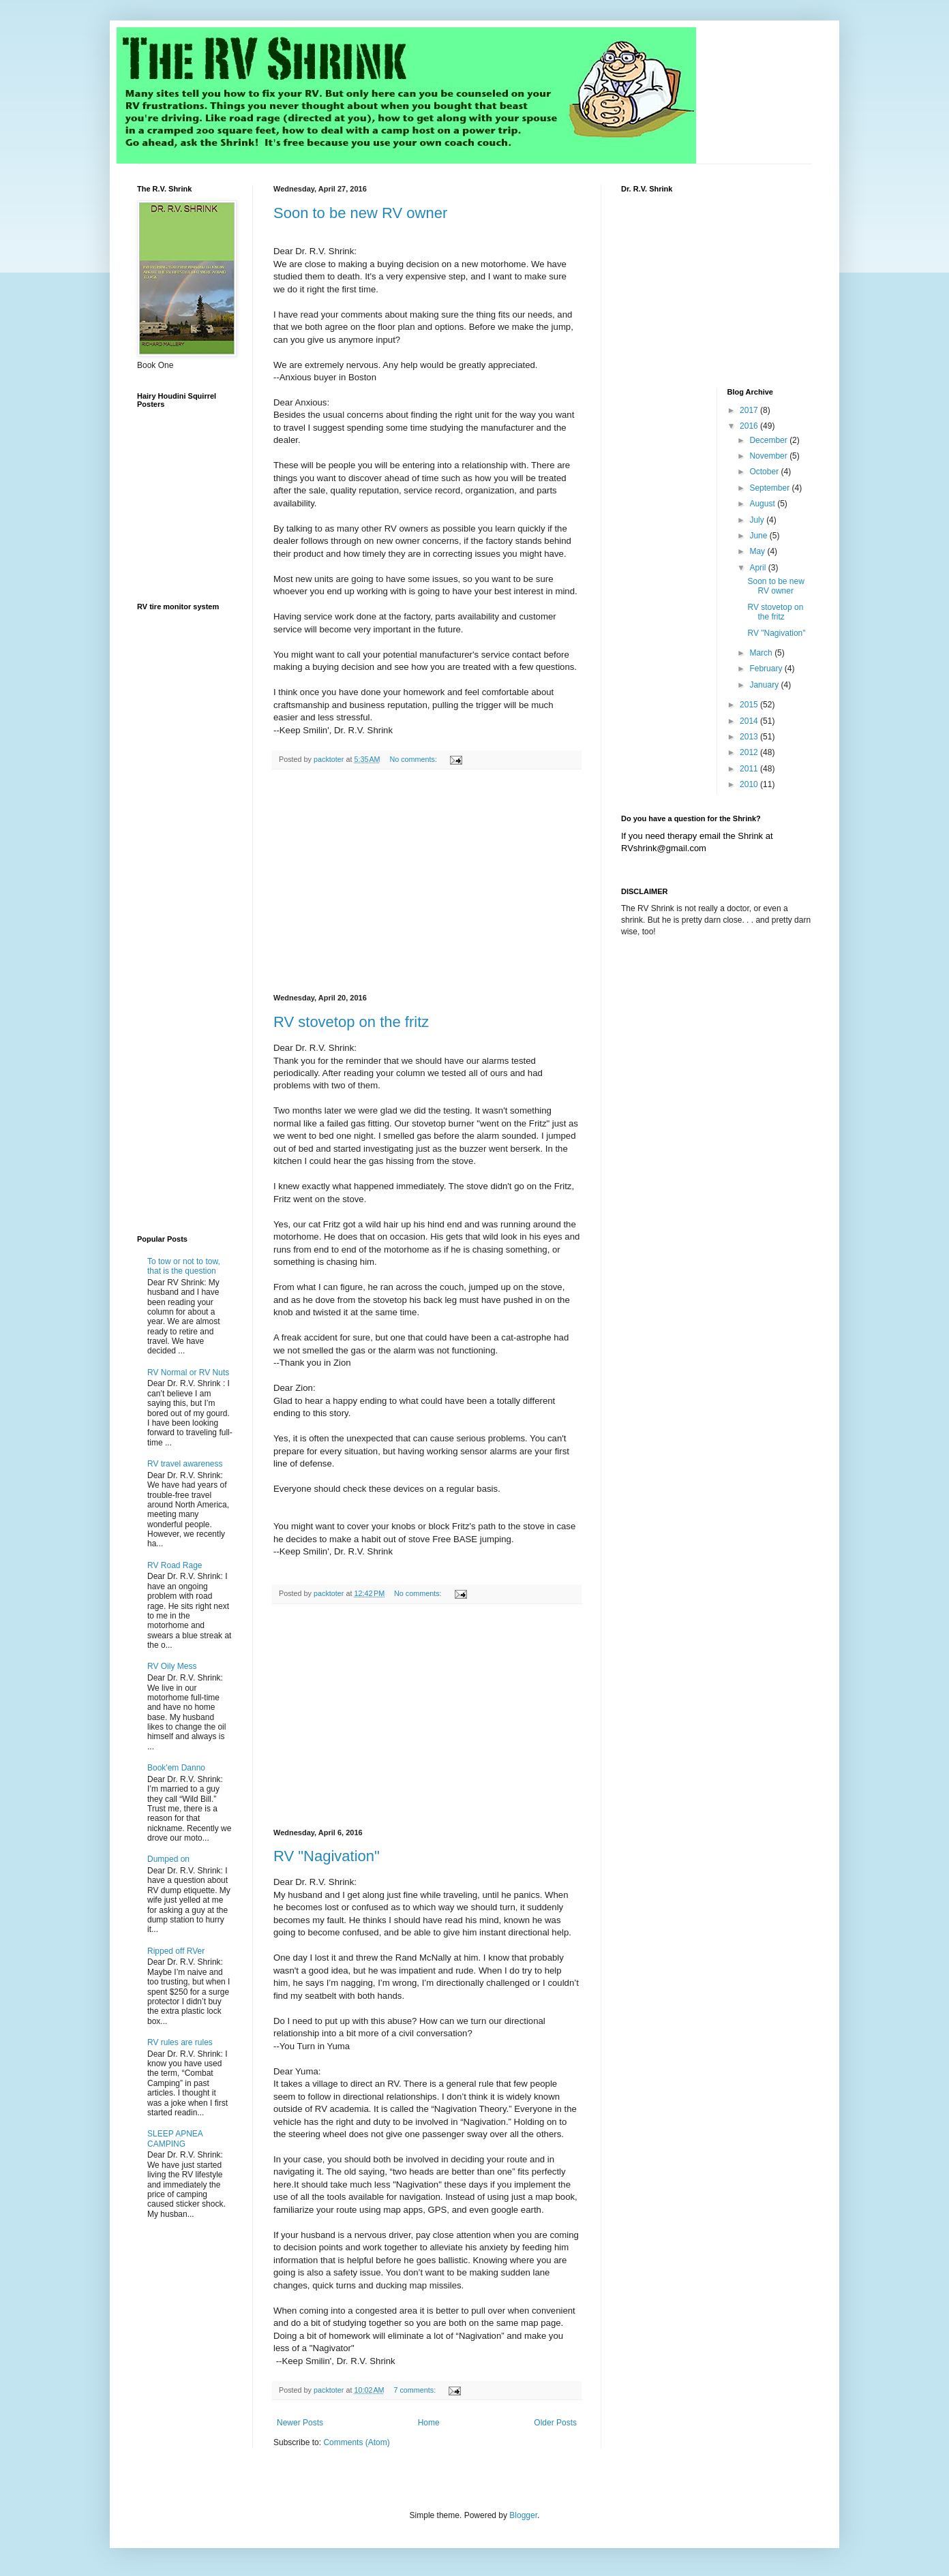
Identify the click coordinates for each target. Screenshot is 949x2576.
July (757, 520)
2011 (750, 768)
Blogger (523, 2515)
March (761, 653)
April (758, 567)
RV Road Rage (174, 1565)
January (765, 685)
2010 (750, 784)
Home (429, 2422)
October (765, 471)
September (770, 488)
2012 (750, 752)
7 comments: (415, 2390)
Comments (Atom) (356, 2442)
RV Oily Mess (171, 1666)
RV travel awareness (185, 1464)
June (759, 535)
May (758, 551)
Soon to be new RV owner (360, 212)
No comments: (414, 759)
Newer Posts (300, 2422)
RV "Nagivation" (326, 1856)
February (766, 668)
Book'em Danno (176, 1768)
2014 (750, 721)
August (763, 503)
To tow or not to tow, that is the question (183, 1266)
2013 (750, 736)
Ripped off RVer (176, 1951)
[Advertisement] (426, 881)
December (769, 440)
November (769, 456)
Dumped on (168, 1859)
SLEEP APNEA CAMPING (174, 2138)
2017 (750, 410)
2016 (750, 426)
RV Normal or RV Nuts (188, 1372)
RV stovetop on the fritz (351, 1021)
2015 (750, 704)
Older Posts (555, 2422)
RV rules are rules (180, 2042)
